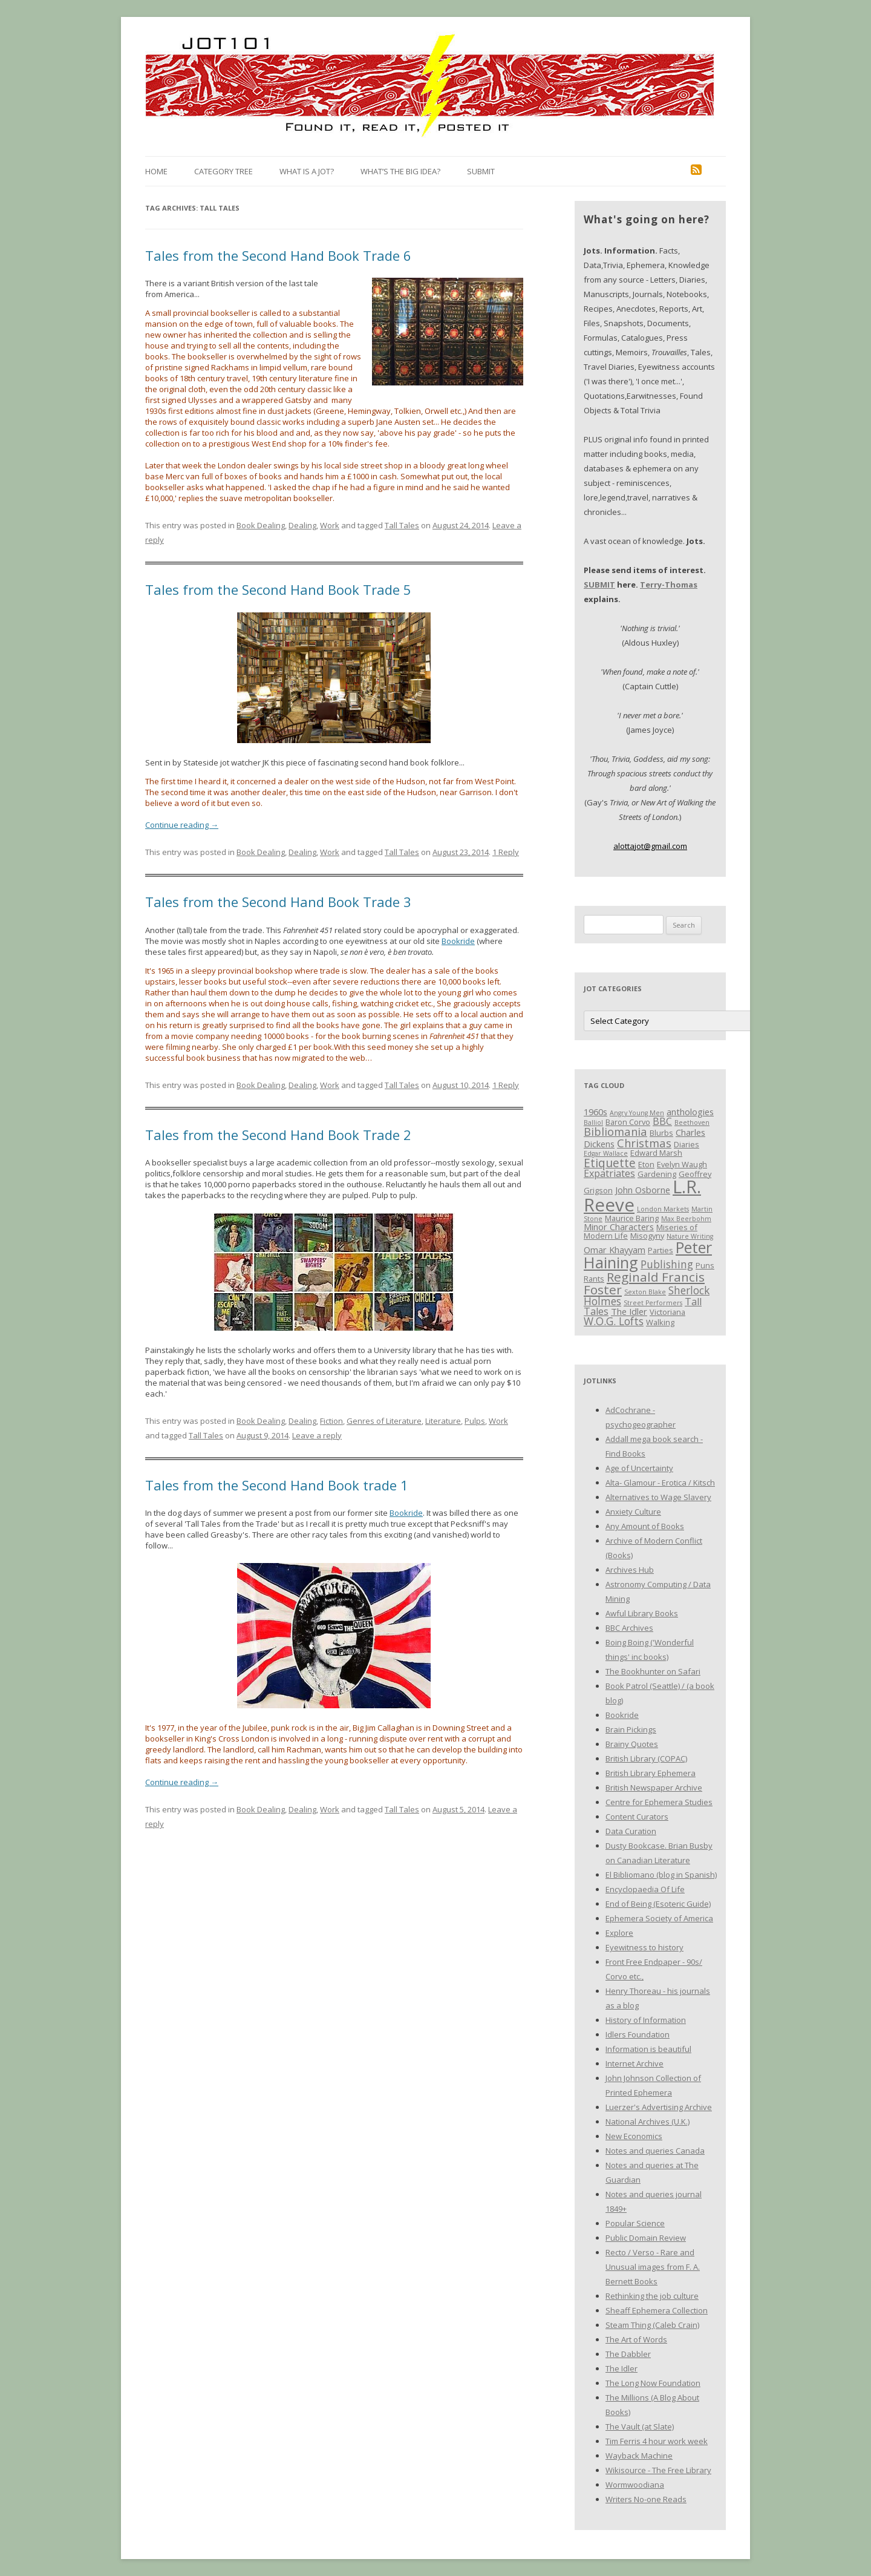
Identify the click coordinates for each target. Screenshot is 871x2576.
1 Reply (505, 852)
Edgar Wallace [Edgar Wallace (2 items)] (606, 1153)
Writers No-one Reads (646, 2499)
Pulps (475, 1420)
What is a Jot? (306, 171)
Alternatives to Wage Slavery (658, 1497)
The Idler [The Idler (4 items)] (629, 1311)
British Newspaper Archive (653, 1787)
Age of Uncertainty (639, 1468)
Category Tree (223, 171)
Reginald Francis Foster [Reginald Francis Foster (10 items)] (644, 1283)
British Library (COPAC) (646, 1758)
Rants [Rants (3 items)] (594, 1278)
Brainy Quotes (631, 1744)
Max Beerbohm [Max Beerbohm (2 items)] (686, 1218)
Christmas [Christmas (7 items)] (644, 1142)
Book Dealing (261, 525)
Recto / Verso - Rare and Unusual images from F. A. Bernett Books (652, 2267)
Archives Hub (629, 1569)
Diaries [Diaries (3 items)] (686, 1144)
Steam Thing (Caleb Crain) (652, 2324)
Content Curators (636, 1816)
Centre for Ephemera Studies (659, 1802)
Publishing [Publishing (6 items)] (667, 1264)
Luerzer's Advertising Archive (658, 2107)
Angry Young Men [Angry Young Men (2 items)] (637, 1113)
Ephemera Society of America (659, 1918)
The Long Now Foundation (652, 2383)
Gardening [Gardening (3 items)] (657, 1173)
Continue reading (181, 824)
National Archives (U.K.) (647, 2121)
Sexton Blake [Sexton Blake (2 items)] (645, 1292)
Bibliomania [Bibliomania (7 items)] (615, 1131)
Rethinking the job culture (652, 2295)
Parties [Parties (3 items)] (660, 1250)
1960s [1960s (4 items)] (595, 1112)
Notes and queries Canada (655, 2150)
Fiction (331, 1420)
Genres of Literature (384, 1420)
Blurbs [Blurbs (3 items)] (661, 1132)
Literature (443, 1420)
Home (156, 171)
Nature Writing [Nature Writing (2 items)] (690, 1236)
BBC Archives (629, 1627)
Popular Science (635, 2223)
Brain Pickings (630, 1729)
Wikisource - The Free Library (658, 2470)
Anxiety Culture (633, 1511)
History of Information (645, 2019)
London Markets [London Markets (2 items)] (663, 1209)
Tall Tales (402, 525)
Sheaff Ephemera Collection (656, 2310)
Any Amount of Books (644, 1526)
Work (329, 525)
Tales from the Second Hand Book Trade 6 (278, 255)
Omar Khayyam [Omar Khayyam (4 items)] (614, 1250)
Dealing (302, 525)
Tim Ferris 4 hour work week (656, 2441)
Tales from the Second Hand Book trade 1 (276, 1485)
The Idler (621, 2368)
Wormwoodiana (634, 2484)
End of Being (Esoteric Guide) (658, 1903)
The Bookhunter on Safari (652, 1671)
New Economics (633, 2136)
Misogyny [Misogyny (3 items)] (647, 1235)
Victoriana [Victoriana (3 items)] (667, 1311)
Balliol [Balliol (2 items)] (593, 1122)
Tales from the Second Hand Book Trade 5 (278, 589)
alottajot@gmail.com (650, 846)
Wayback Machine (639, 2455)
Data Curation (630, 1831)
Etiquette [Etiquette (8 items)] (610, 1163)
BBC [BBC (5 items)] (662, 1121)
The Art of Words (636, 2339)
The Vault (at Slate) (639, 2426)
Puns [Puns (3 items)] (705, 1265)
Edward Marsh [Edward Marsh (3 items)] (656, 1152)
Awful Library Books (641, 1613)
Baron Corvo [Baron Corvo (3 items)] (627, 1121)
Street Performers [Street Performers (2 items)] (653, 1303)
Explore (619, 1932)
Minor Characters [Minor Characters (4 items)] (619, 1227)
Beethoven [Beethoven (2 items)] (692, 1122)
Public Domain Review (645, 2237)
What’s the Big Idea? (400, 171)
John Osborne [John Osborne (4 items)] (642, 1190)
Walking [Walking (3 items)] (660, 1322)
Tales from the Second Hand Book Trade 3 (278, 902)
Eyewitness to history (644, 1947)
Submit (481, 171)
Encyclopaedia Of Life (645, 1889)
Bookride (458, 941)
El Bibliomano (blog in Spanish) (661, 1874)
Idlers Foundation (637, 2034)
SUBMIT (599, 584)
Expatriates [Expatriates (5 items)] (609, 1173)
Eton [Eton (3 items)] (646, 1164)
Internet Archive (634, 2063)
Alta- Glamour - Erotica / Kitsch (660, 1482)
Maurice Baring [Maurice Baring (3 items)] (632, 1218)
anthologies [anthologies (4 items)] (690, 1112)
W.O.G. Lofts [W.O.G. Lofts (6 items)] (614, 1321)
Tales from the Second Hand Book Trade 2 (278, 1135)
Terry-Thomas (668, 584)
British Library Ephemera (650, 1773)
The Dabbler (628, 2353)
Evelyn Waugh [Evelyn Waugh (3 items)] (682, 1164)
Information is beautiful (648, 2048)
